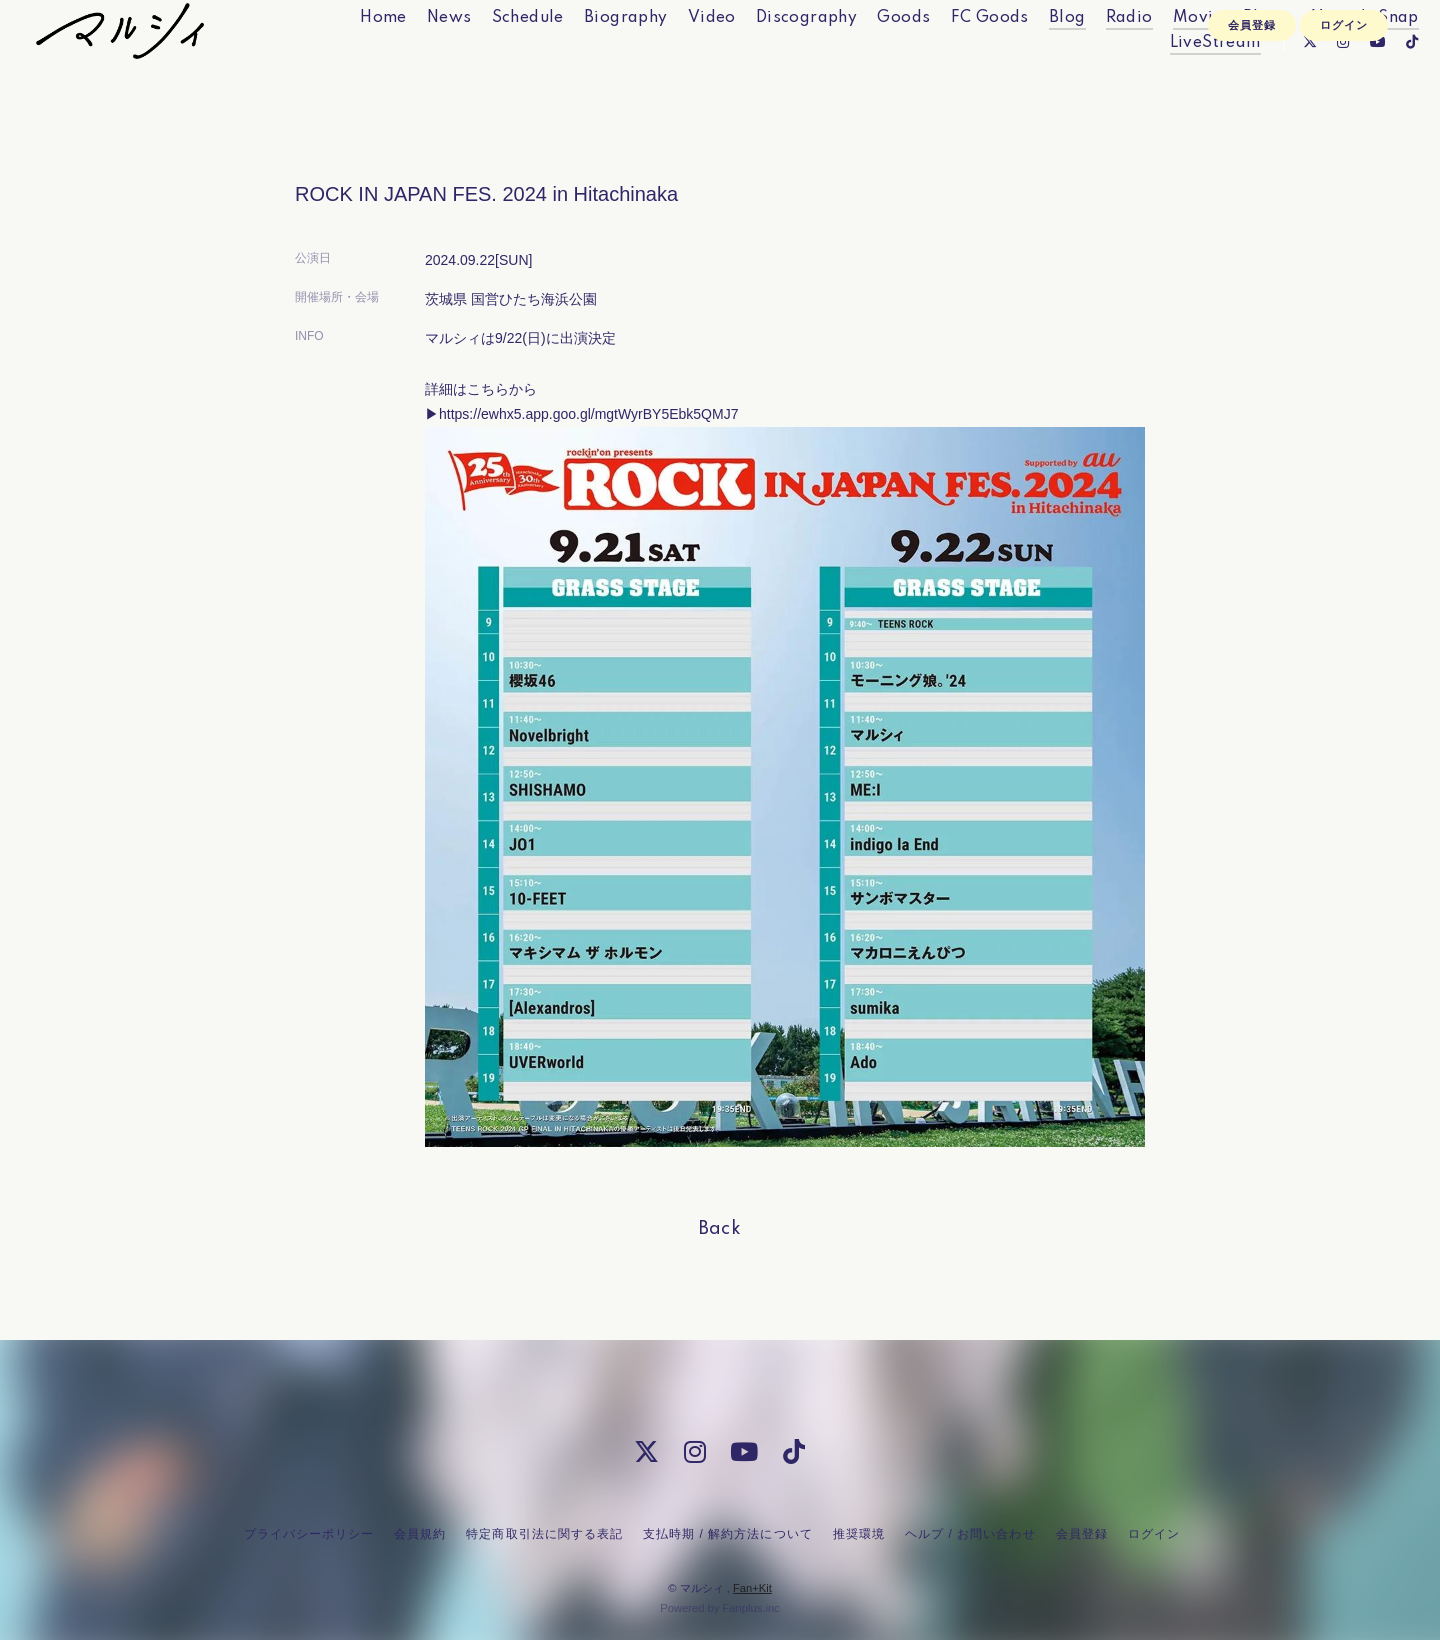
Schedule (489, 58)
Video (673, 58)
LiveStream (1176, 83)
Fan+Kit (752, 1588)
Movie (1159, 58)
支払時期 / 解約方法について (728, 1534)
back (720, 1229)
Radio (1090, 58)
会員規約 (420, 1534)
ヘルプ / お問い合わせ (970, 1534)
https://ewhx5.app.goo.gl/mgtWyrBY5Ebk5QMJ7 (588, 414)
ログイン (1344, 117)
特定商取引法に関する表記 (544, 1534)
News (411, 58)
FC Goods (951, 58)
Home (345, 58)
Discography (768, 58)
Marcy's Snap (1326, 58)
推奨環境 (859, 1534)
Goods (865, 58)
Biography (588, 58)
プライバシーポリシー (309, 1534)
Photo (1228, 58)
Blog (1029, 58)
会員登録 (1252, 117)
